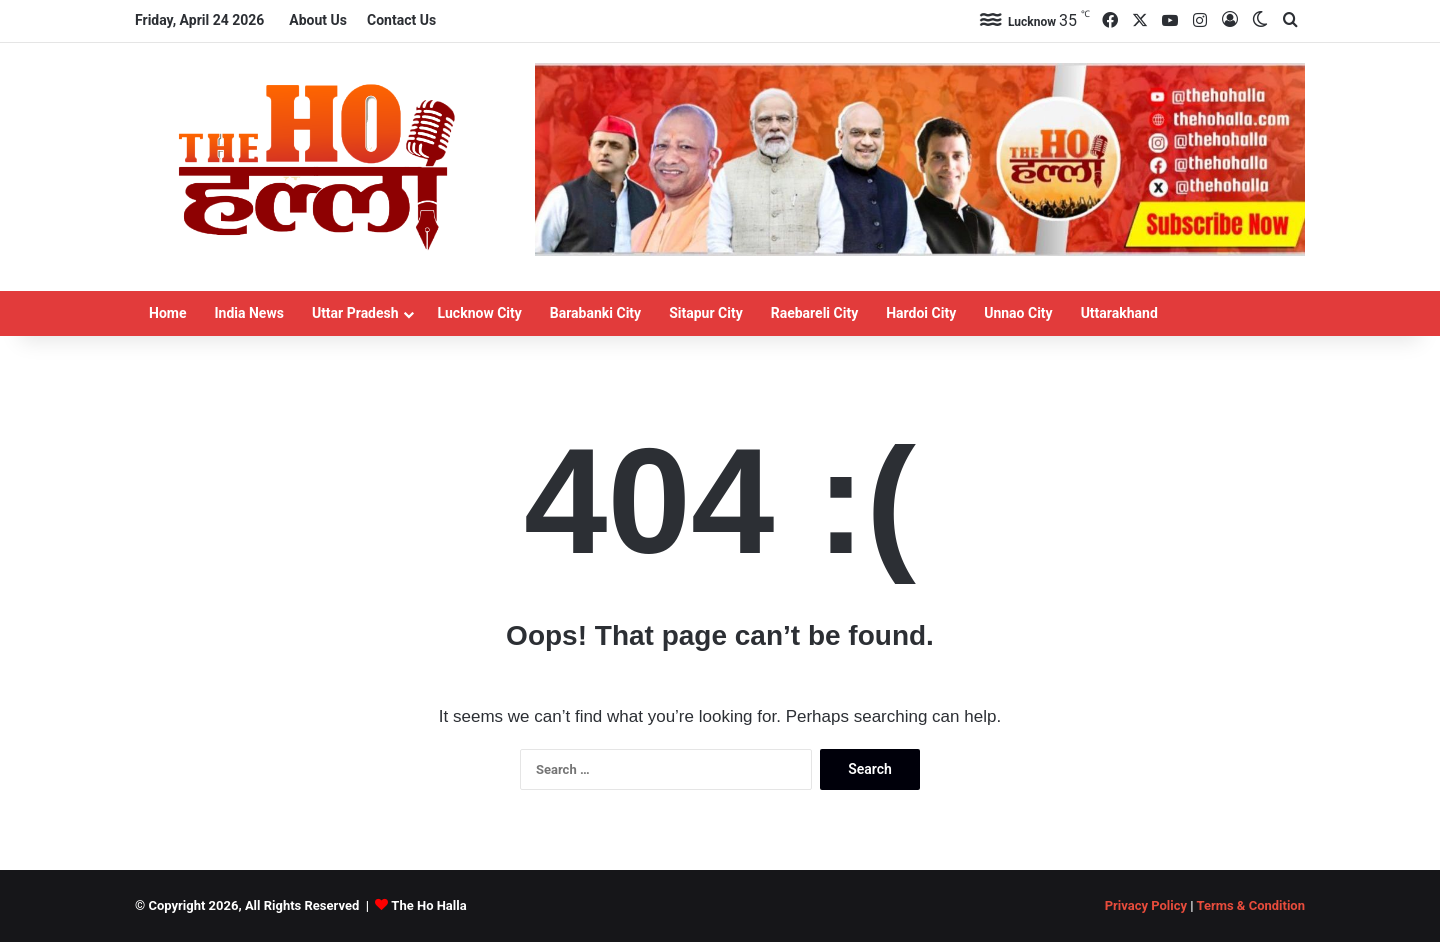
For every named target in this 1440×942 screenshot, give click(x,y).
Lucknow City (480, 313)
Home (167, 313)
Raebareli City (815, 313)
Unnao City (1018, 313)
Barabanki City (595, 313)
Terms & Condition (1250, 905)
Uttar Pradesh (355, 313)
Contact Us (401, 20)
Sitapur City (706, 313)
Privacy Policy (1146, 905)
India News (248, 313)
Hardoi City (921, 313)
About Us (318, 20)
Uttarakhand (1119, 313)
